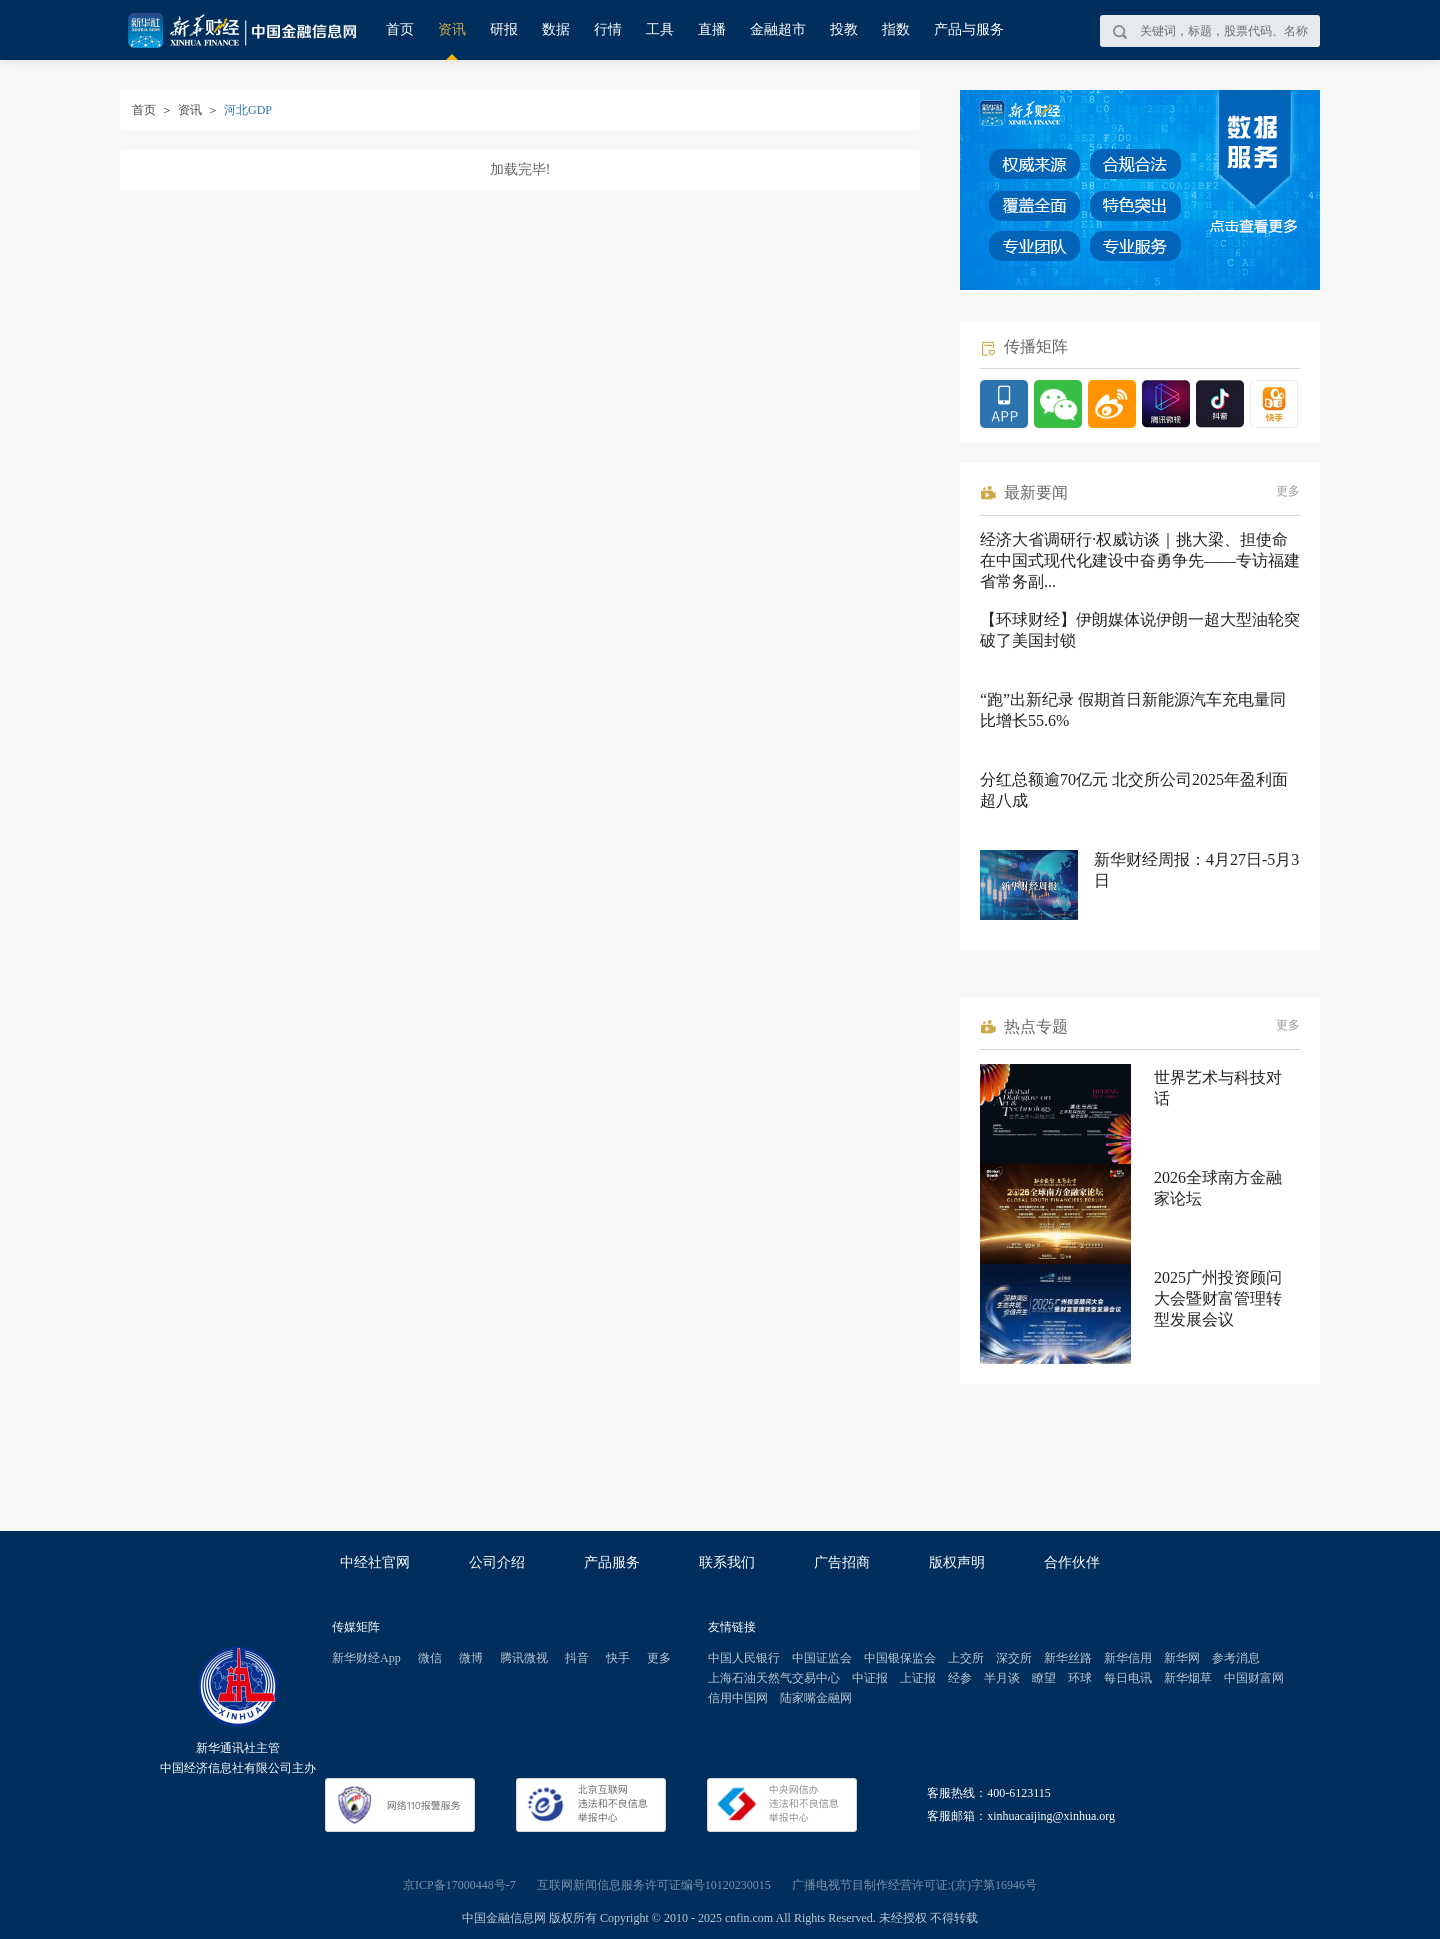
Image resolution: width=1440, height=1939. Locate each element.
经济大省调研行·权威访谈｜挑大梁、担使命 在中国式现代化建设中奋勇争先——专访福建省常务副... (1140, 560)
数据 (556, 29)
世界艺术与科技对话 (1218, 1088)
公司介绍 (497, 1562)
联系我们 (727, 1562)
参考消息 (1236, 1658)
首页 (400, 29)
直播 (712, 29)
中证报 (870, 1678)
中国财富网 (1254, 1678)
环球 (1080, 1678)
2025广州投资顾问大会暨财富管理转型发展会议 (1218, 1298)
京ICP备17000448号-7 (459, 1885)
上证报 (918, 1678)
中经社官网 (375, 1562)
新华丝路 (1068, 1658)
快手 (618, 1658)
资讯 (452, 29)
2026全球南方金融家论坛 (1218, 1188)
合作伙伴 (1072, 1562)
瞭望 (1044, 1678)
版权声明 (957, 1562)
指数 (896, 29)
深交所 (1014, 1658)
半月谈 (1002, 1678)
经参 (960, 1678)
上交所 (966, 1658)
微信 (430, 1658)
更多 (1288, 491)
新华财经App (366, 1658)
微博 (471, 1658)
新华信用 (1128, 1658)
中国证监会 (822, 1658)
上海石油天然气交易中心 (774, 1678)
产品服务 (612, 1562)
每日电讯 (1128, 1678)
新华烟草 (1188, 1678)
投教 (844, 29)
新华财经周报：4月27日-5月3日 (1196, 870)
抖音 (577, 1658)
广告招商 (842, 1562)
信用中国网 (738, 1698)
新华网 (1182, 1658)
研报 (504, 29)
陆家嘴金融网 (816, 1698)
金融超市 (778, 29)
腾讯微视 (524, 1658)
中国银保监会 (900, 1658)
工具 (660, 29)
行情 (608, 29)
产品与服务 (969, 29)
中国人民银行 (744, 1658)
